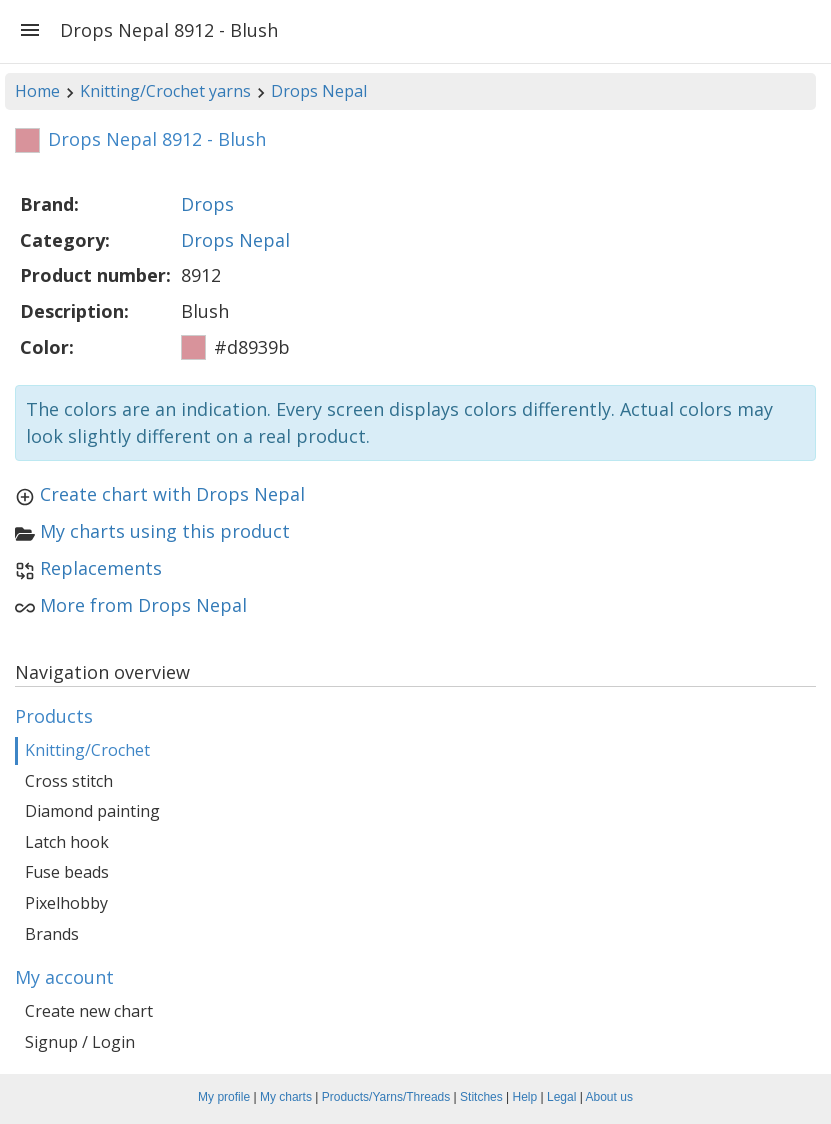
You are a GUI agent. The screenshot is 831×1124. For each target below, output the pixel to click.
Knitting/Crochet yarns (165, 91)
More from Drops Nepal (143, 605)
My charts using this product (165, 531)
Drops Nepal (319, 91)
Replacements (101, 568)
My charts (286, 1097)
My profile (224, 1097)
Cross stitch (69, 781)
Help (525, 1097)
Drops (207, 204)
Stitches (481, 1097)
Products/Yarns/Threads (386, 1097)
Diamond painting (92, 811)
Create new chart (89, 1011)
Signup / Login (80, 1042)
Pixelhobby (66, 903)
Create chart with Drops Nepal (172, 494)
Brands (52, 934)
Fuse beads (67, 872)
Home (37, 91)
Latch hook (67, 842)
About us (609, 1097)
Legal (561, 1097)
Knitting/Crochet (87, 750)
